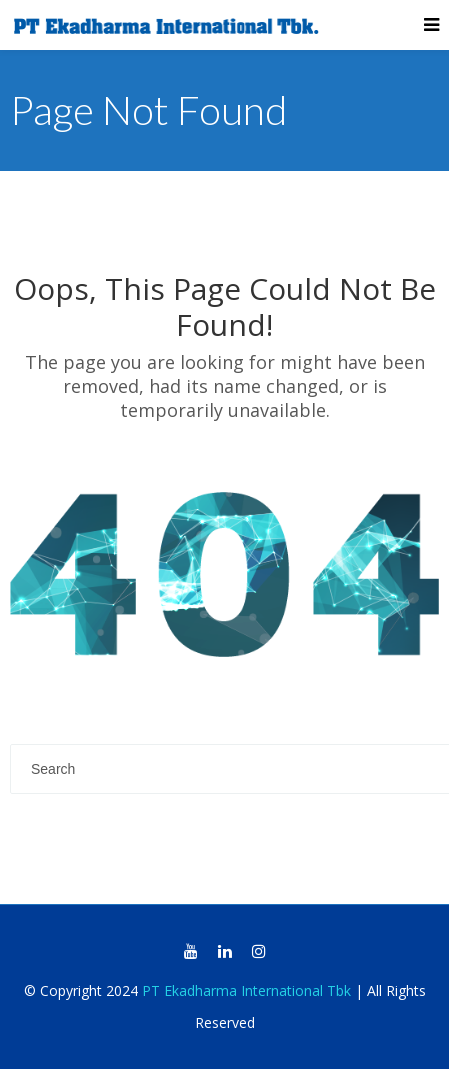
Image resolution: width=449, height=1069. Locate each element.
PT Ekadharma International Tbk (246, 990)
